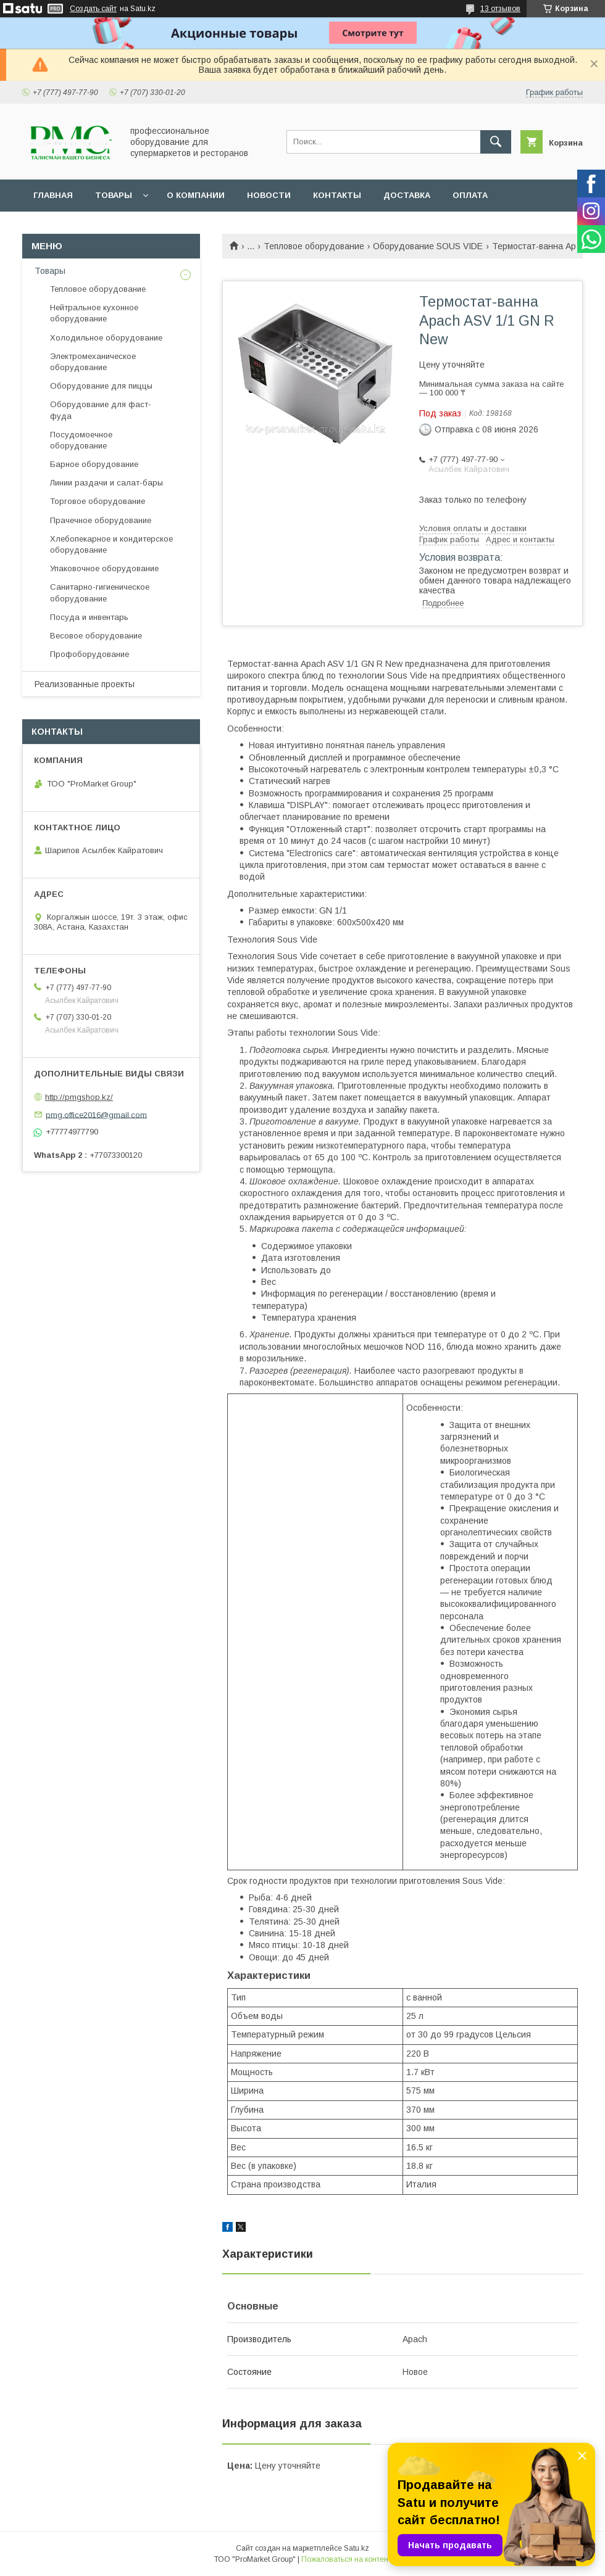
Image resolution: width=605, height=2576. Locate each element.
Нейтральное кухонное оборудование (94, 313)
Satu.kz (356, 2548)
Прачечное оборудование (100, 520)
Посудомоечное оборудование (81, 440)
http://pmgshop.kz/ (79, 1097)
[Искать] (495, 142)
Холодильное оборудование (106, 337)
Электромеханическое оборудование (93, 362)
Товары (113, 195)
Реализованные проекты (85, 684)
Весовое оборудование (96, 635)
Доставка (406, 195)
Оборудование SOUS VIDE (428, 246)
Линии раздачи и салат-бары (106, 482)
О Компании (196, 195)
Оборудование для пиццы (101, 385)
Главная (53, 195)
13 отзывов (500, 8)
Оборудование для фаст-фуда (100, 410)
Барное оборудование (94, 464)
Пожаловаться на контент (346, 2559)
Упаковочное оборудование (104, 568)
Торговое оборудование (97, 501)
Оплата (470, 195)
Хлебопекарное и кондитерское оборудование (111, 544)
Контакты (337, 195)
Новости (269, 195)
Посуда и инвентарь (89, 617)
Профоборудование (89, 654)
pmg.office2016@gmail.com (96, 1114)
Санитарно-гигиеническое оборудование (99, 592)
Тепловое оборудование (314, 246)
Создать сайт (93, 8)
